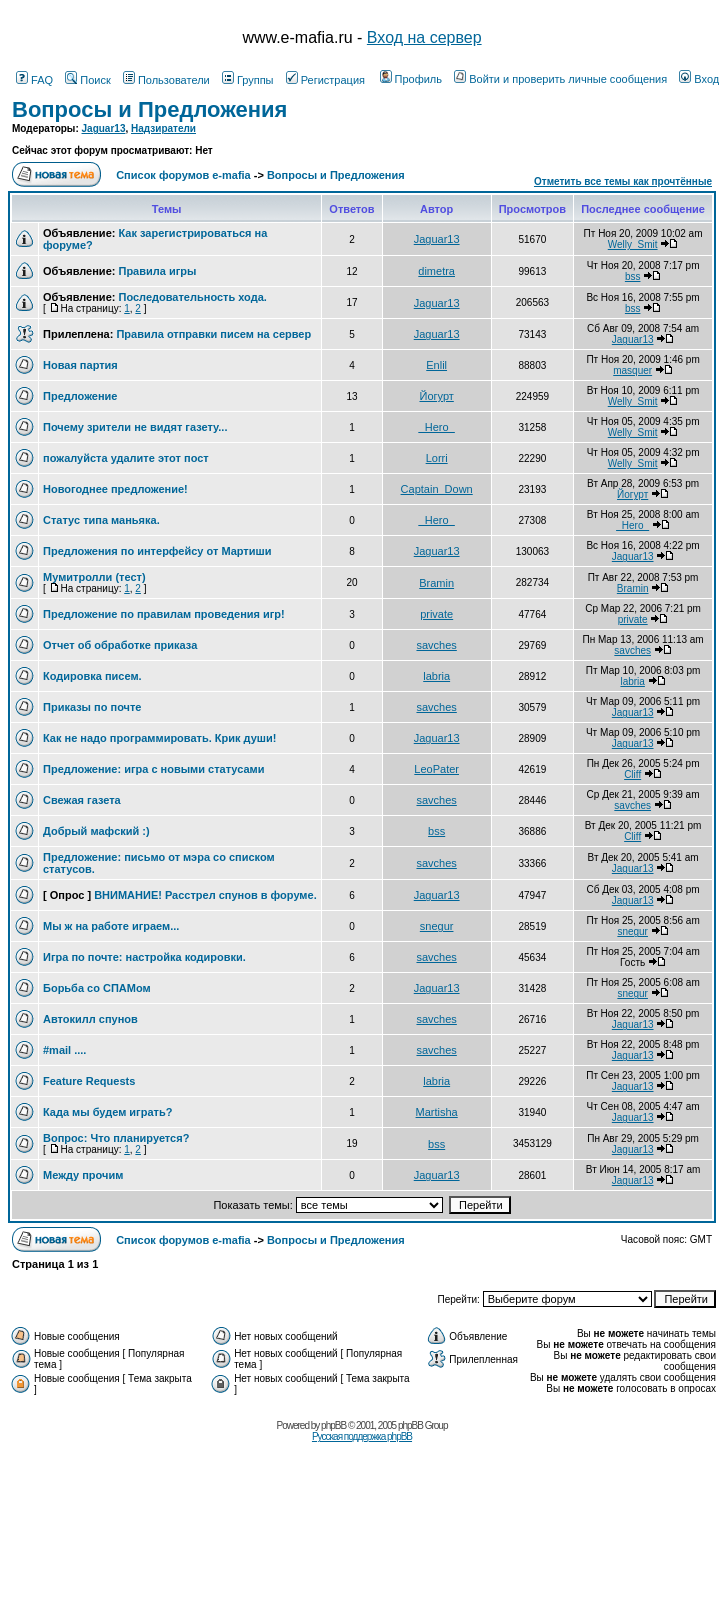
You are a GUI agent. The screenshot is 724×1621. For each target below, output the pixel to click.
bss (633, 276)
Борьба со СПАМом (97, 988)
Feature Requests (89, 1081)
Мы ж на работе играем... (111, 926)
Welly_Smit (633, 244)
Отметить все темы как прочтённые (623, 181)
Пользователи (166, 80)
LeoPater (436, 769)
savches (436, 645)
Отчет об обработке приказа (120, 645)
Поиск (87, 80)
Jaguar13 (104, 128)
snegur (437, 926)
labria (436, 676)
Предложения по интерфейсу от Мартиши (157, 551)
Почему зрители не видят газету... (135, 427)
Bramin (436, 583)
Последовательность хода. (192, 297)
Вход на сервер (424, 37)
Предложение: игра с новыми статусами (153, 769)
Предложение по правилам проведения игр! (164, 614)
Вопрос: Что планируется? (116, 1138)
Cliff (632, 774)
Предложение (80, 396)
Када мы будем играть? (107, 1112)
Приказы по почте (92, 707)
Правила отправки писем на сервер (213, 334)
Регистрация (325, 80)
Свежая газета (82, 800)
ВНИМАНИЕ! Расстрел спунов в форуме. (205, 895)
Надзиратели (163, 128)
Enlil (436, 365)
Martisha (437, 1112)
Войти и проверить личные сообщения (560, 79)
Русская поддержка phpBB (362, 1436)
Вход (699, 79)
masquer (632, 370)
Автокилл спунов (90, 1019)
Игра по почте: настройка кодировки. (144, 957)
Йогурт (436, 396)
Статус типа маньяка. (101, 520)
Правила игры (157, 271)
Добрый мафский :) (96, 831)
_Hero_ (437, 427)
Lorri (437, 458)
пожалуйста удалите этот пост (126, 458)
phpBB (333, 1425)
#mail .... (64, 1050)
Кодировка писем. (92, 676)
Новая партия (80, 365)
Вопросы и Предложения (149, 109)
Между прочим (83, 1175)
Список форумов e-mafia (183, 175)
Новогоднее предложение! (115, 489)
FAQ (34, 80)
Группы (248, 80)
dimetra (436, 271)
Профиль (411, 79)
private (436, 614)
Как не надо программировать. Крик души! (159, 738)
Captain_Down (437, 489)
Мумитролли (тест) (94, 577)
